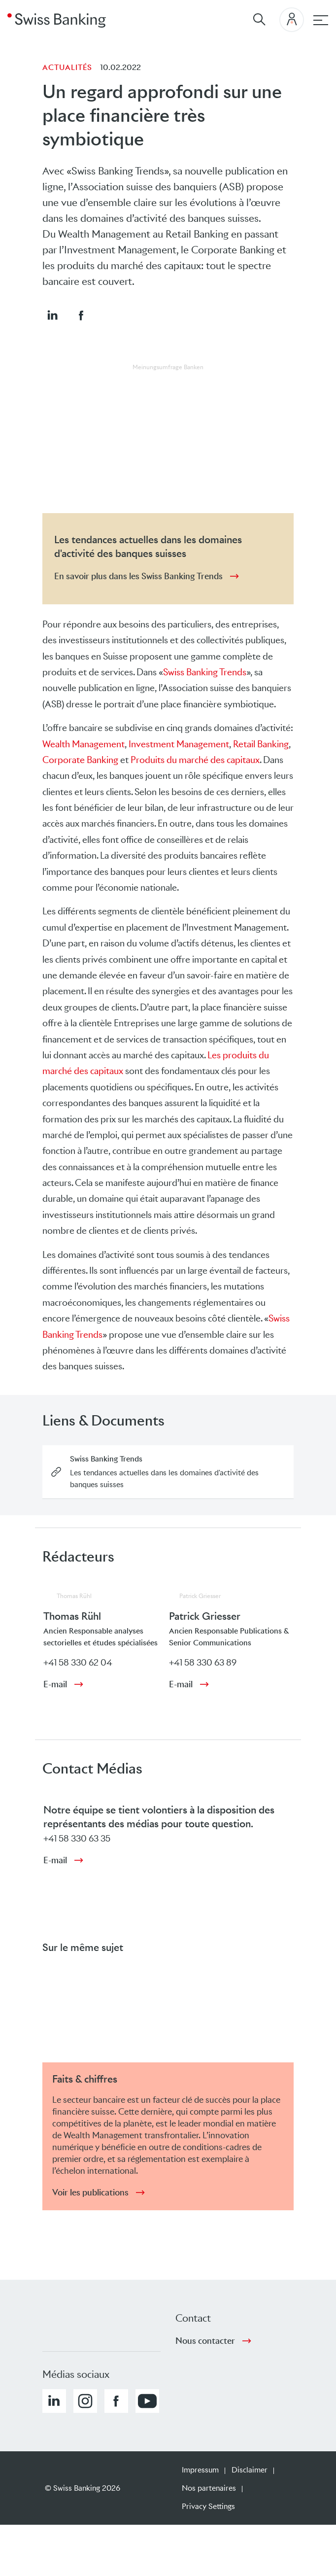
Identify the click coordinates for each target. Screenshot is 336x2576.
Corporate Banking (80, 760)
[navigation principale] (321, 20)
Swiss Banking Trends (204, 672)
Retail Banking (261, 744)
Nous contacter (205, 2340)
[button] (52, 315)
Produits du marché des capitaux (195, 760)
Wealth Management (83, 744)
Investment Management (179, 744)
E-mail (55, 1684)
